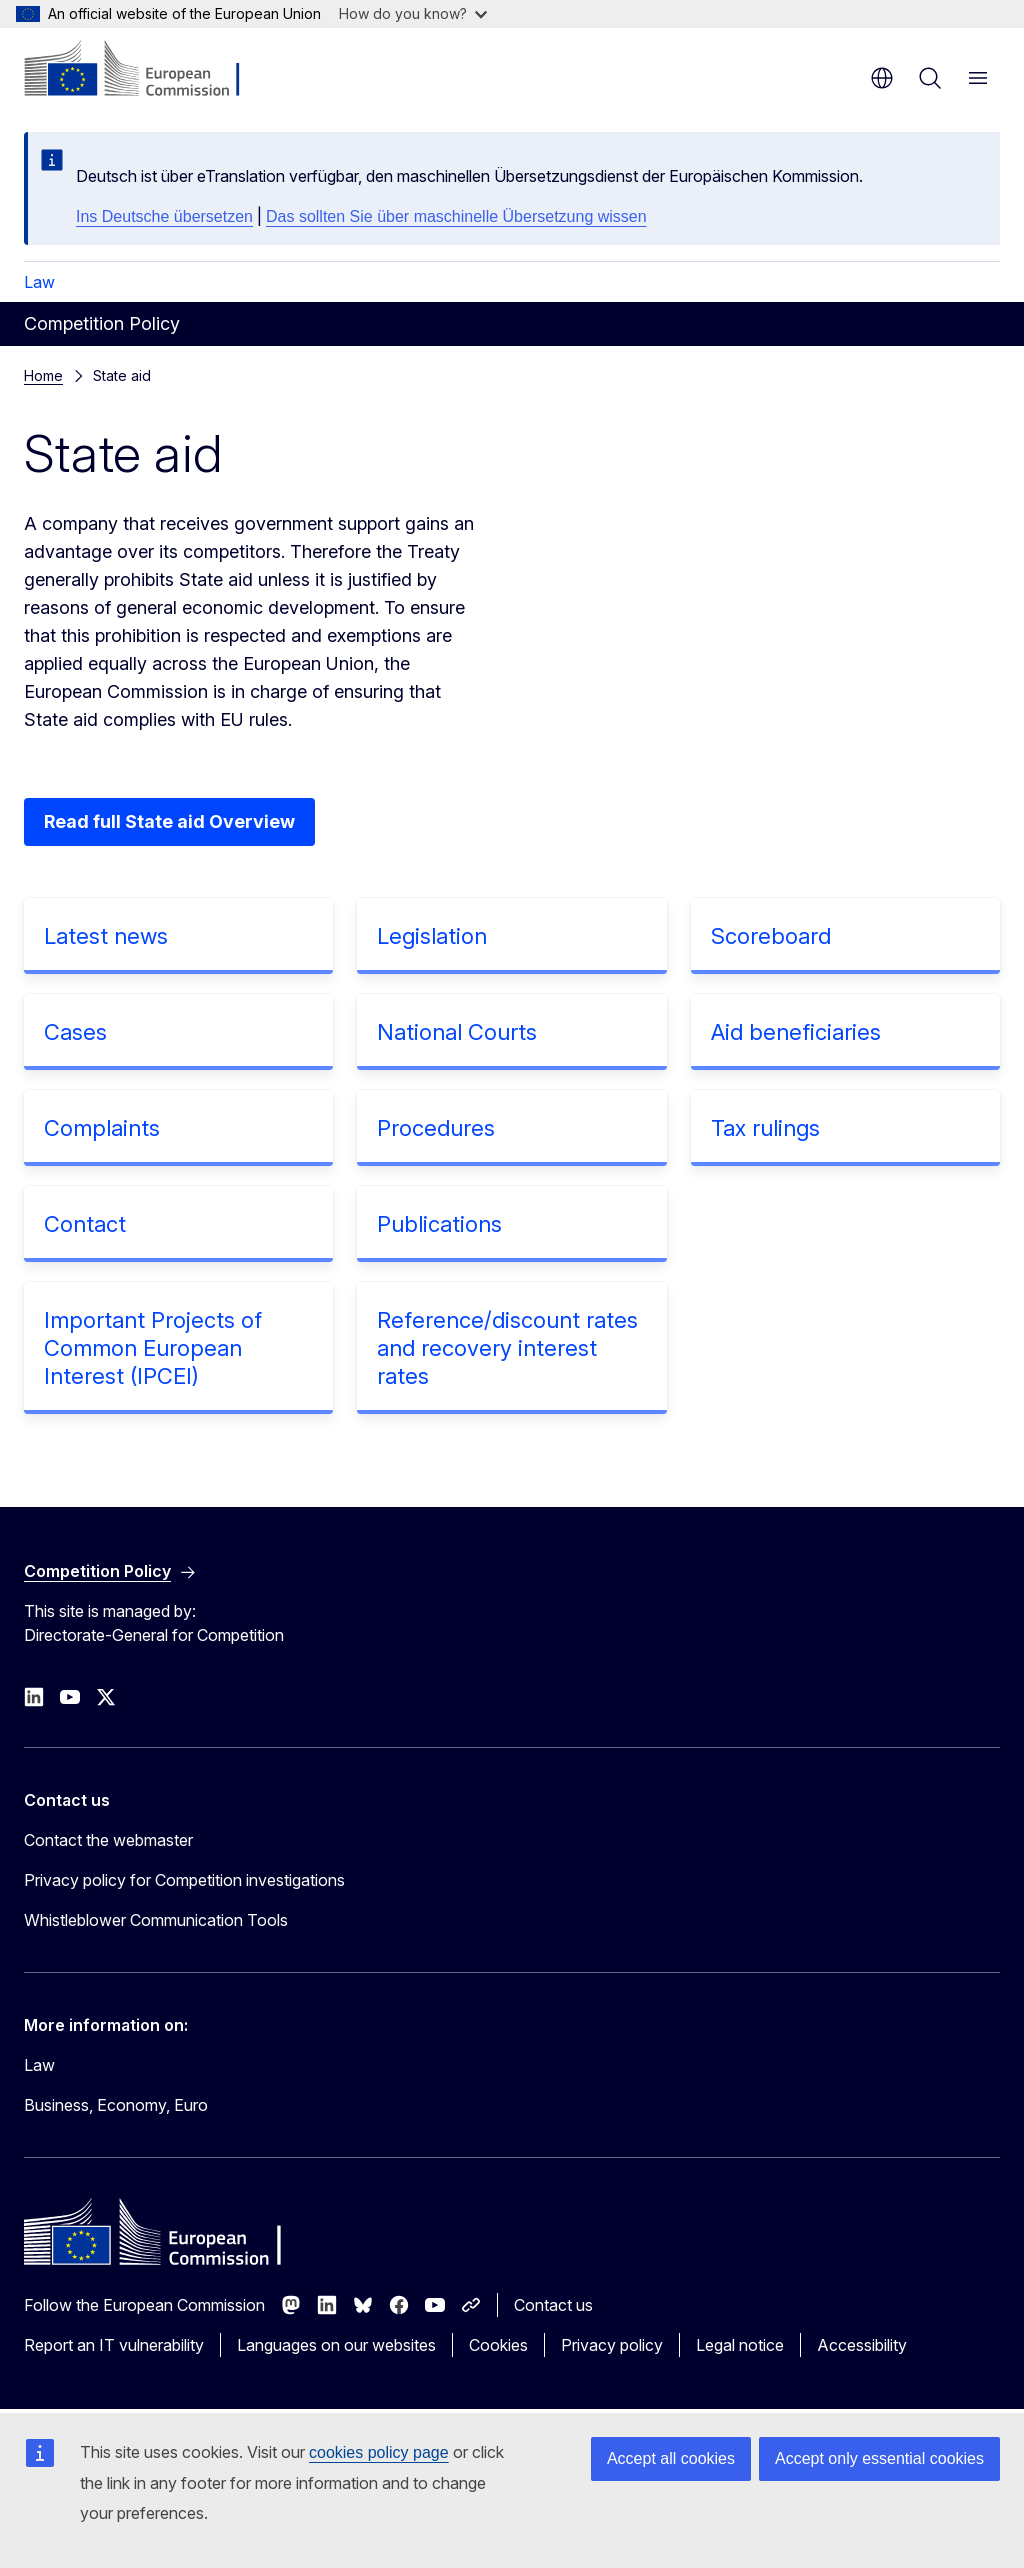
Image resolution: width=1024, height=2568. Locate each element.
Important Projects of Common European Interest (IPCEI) (153, 1348)
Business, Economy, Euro (116, 2105)
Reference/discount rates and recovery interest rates (507, 1348)
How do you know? (413, 13)
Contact (85, 1224)
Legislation (432, 936)
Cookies (498, 2345)
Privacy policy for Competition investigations (184, 1880)
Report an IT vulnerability (114, 2345)
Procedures (436, 1128)
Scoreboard (771, 936)
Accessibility (862, 2345)
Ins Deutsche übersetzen (164, 216)
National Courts (457, 1032)
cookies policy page (379, 2452)
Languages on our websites (336, 2345)
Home (43, 375)
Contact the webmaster (108, 1840)
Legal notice (740, 2345)
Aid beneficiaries (796, 1032)
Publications (439, 1224)
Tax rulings (765, 1128)
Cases (75, 1032)
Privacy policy (612, 2345)
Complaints (102, 1128)
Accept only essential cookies (879, 2458)
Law (39, 282)
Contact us (553, 2305)
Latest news (106, 936)
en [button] (882, 78)
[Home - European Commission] (145, 70)
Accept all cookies (671, 2458)
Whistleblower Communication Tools (156, 1920)
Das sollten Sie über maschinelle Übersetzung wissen (456, 216)
